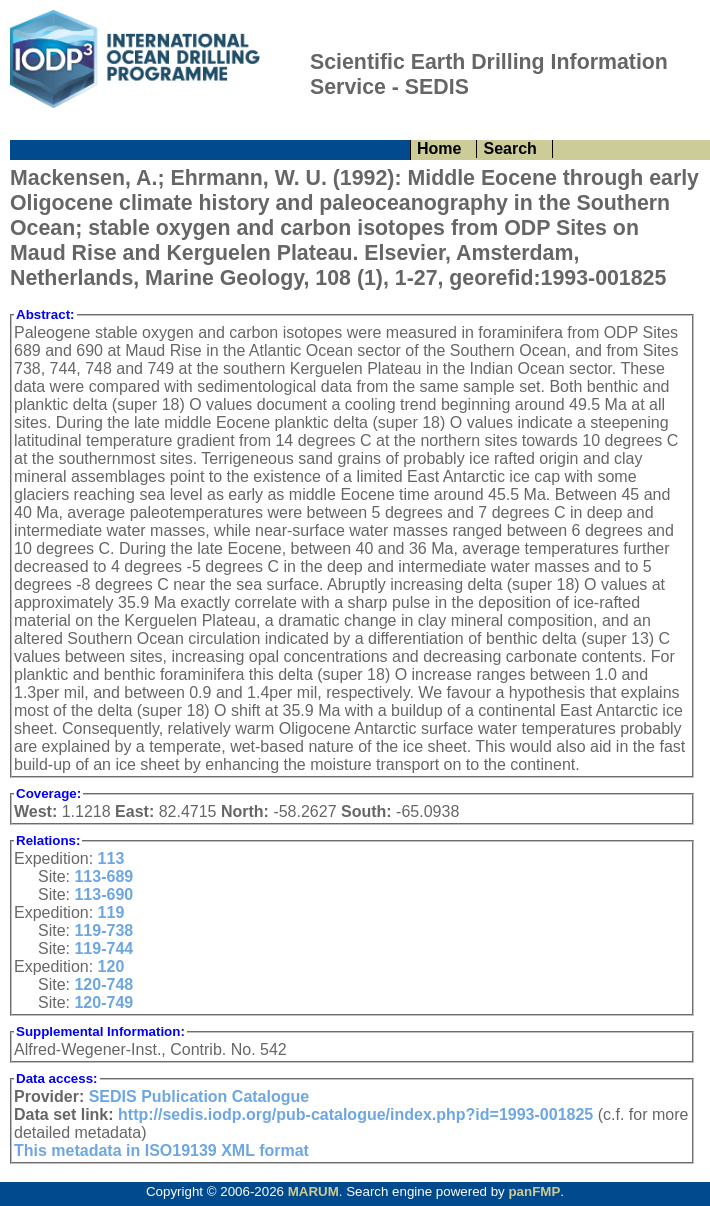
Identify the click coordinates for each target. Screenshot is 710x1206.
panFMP (534, 1191)
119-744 (103, 948)
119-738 (103, 930)
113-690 (103, 894)
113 (111, 858)
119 (111, 912)
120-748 (103, 984)
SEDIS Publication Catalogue (199, 1096)
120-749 (103, 1002)
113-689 (103, 876)
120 (111, 966)
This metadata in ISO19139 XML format (161, 1150)
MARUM (313, 1191)
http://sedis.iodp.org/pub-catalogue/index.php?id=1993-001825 (355, 1114)
